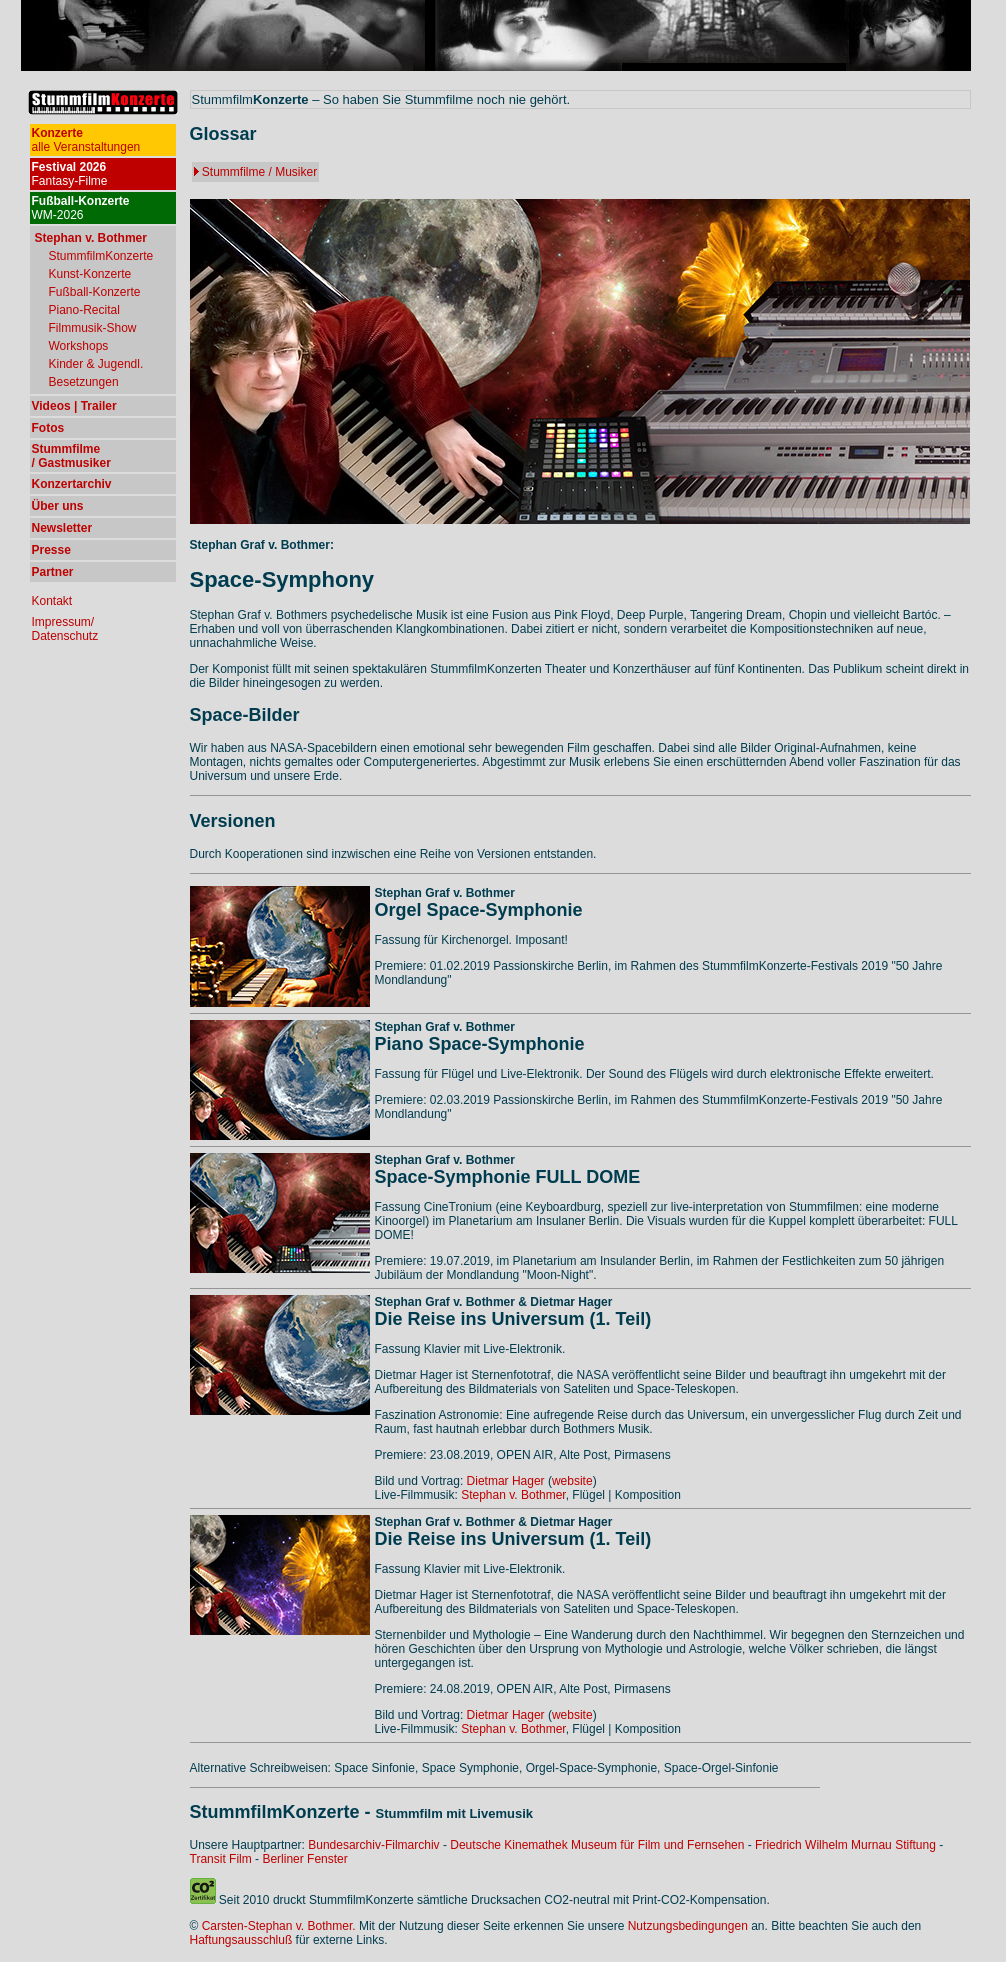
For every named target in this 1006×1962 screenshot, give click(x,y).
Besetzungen (84, 382)
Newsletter (62, 528)
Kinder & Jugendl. (96, 364)
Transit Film (221, 1859)
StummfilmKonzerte (101, 256)
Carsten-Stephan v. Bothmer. (279, 1926)
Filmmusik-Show (93, 328)
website (572, 1481)
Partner (53, 572)
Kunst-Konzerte (90, 274)
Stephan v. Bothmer (513, 1495)
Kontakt (52, 601)
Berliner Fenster (304, 1859)
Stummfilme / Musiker (259, 172)
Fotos (48, 428)
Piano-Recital (84, 310)
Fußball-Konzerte (95, 292)
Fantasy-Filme (70, 174)
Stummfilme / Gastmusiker (71, 456)
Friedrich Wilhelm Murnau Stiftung (845, 1845)
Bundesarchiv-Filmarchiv (373, 1845)
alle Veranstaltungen (86, 140)
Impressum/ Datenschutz (65, 629)
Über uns (58, 506)
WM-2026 (81, 208)
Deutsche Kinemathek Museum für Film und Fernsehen (597, 1845)
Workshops (79, 346)
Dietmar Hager (506, 1481)
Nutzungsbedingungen (688, 1926)
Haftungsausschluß (241, 1940)
